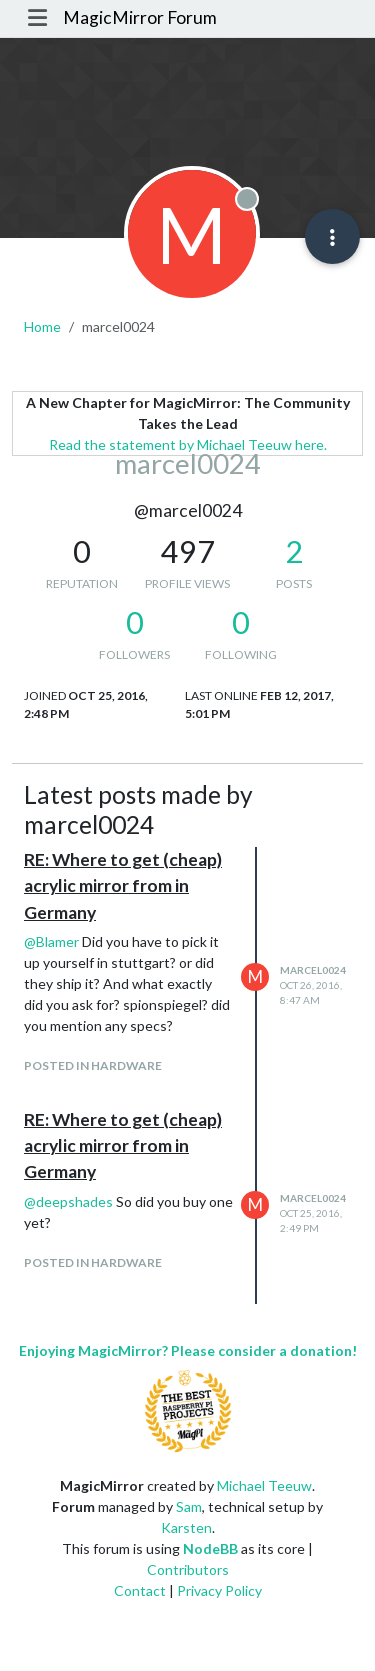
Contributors (188, 1569)
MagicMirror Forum (140, 17)
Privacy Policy (219, 1590)
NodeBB (210, 1548)
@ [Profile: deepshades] (68, 1201)
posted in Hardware (93, 1065)
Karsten (186, 1527)
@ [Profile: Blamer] (51, 941)
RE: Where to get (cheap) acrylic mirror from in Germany (123, 886)
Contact (140, 1590)
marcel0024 (313, 970)
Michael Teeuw (264, 1485)
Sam (189, 1506)
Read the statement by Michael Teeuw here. (188, 444)
